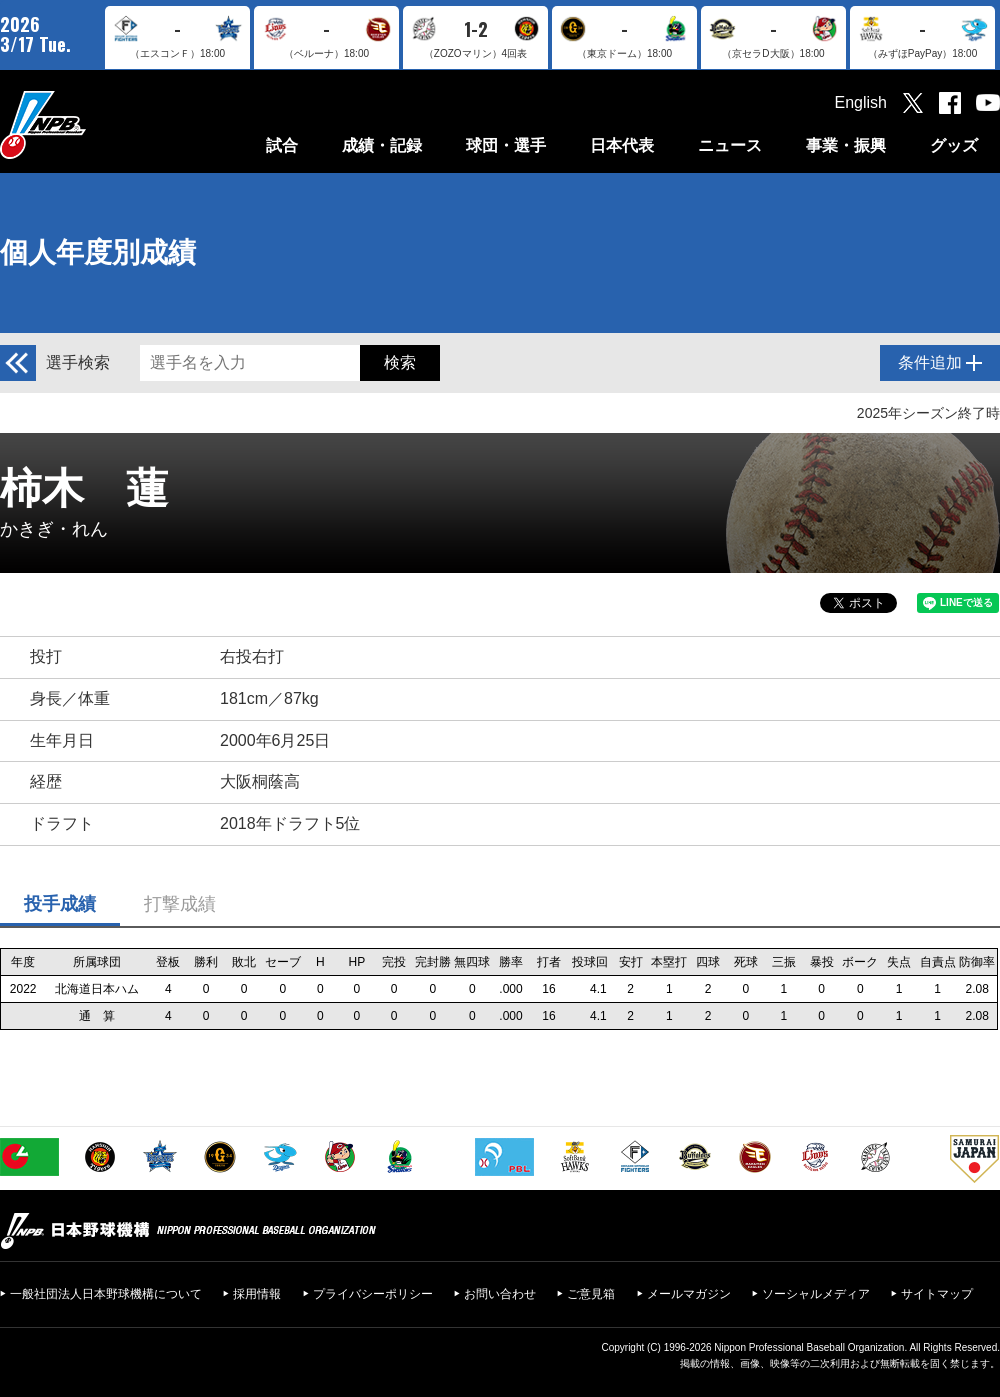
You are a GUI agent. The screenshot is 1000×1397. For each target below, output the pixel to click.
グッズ (954, 145)
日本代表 (622, 145)
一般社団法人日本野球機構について (106, 1294)
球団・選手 (506, 145)
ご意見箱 (591, 1294)
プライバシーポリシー (373, 1294)
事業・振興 (846, 145)
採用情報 (257, 1294)
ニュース (730, 145)
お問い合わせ (500, 1294)
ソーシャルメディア (816, 1294)
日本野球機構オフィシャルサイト (93, 124)
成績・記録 (382, 145)
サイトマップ (937, 1294)
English (861, 102)
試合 (282, 145)
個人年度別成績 (98, 252)
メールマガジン (689, 1294)
